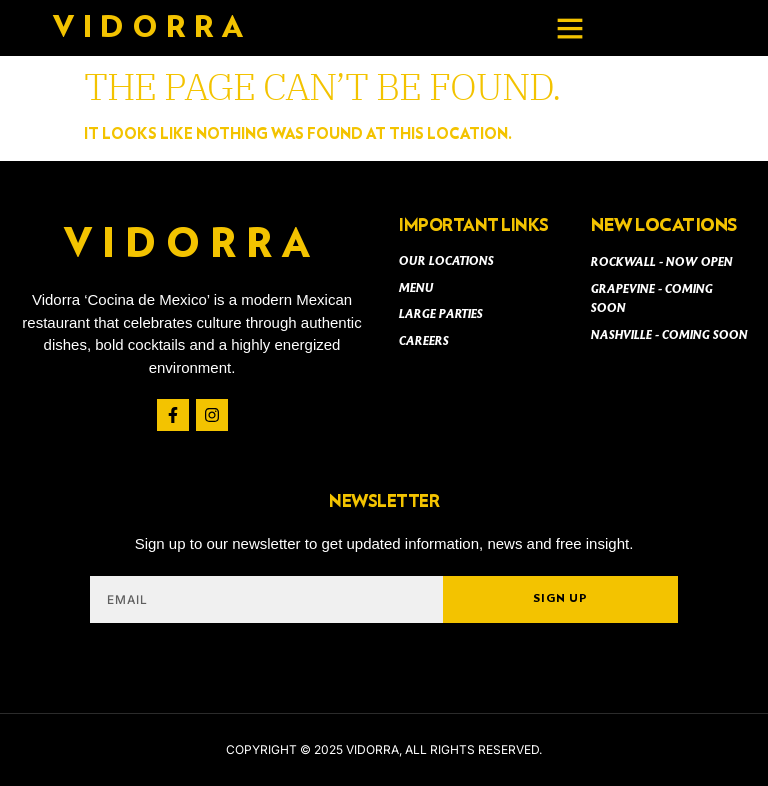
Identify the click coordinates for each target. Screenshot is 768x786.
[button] (570, 28)
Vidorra (152, 28)
